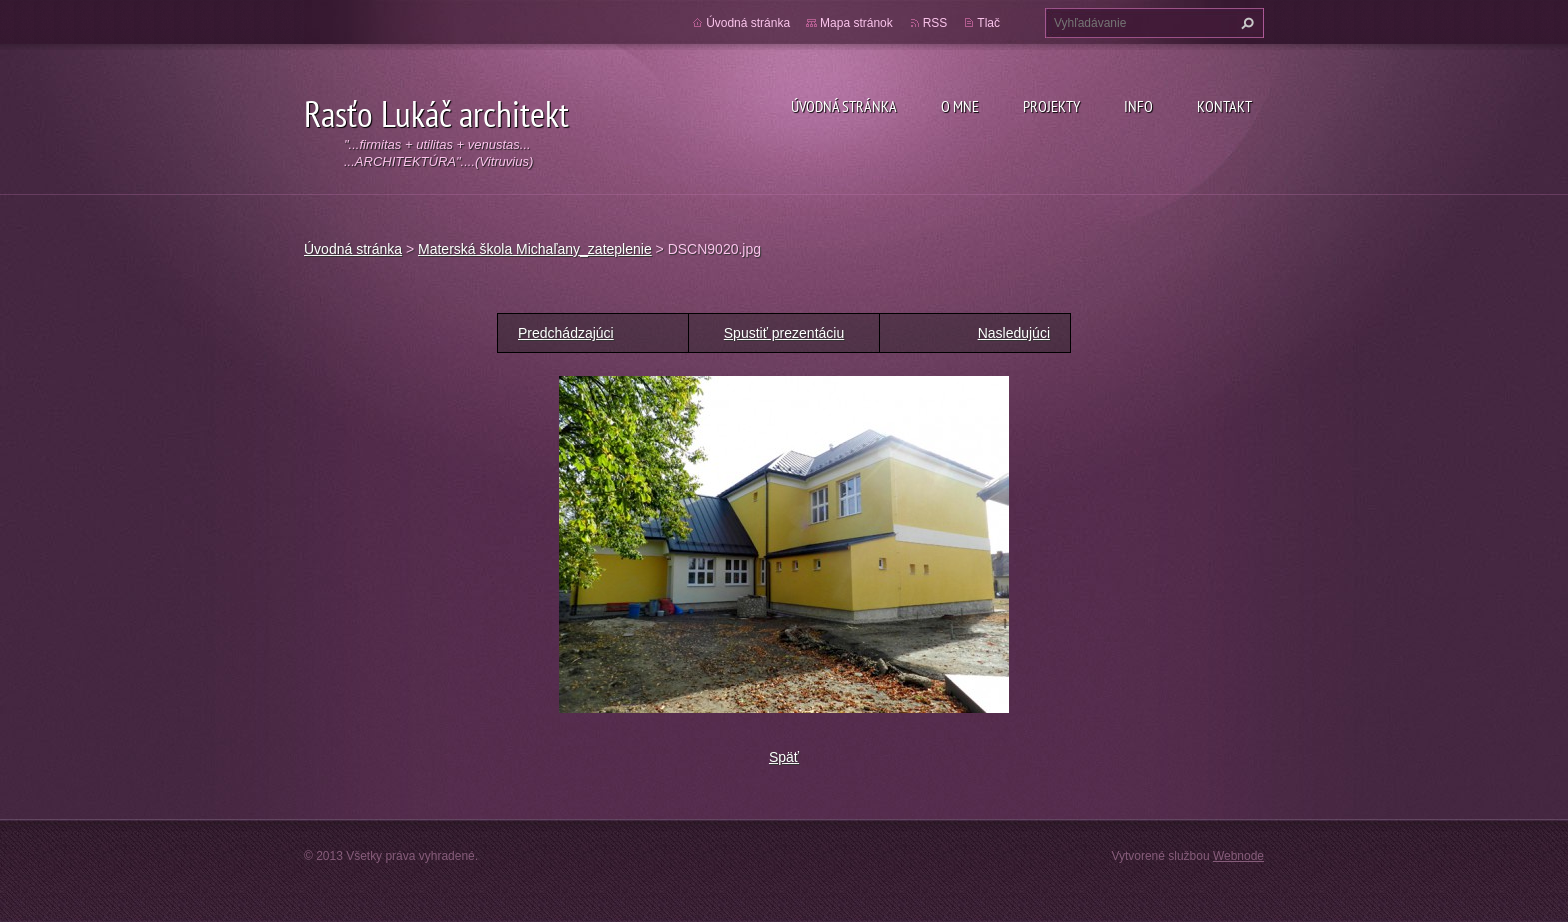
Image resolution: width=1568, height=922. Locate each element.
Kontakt (1224, 106)
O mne (960, 106)
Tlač (988, 23)
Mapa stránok (856, 23)
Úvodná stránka (844, 106)
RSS (935, 23)
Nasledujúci (1014, 333)
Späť (784, 757)
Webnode (1238, 856)
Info (1138, 106)
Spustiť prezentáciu (784, 333)
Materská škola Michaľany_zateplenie (535, 249)
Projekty (1051, 106)
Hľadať (1245, 23)
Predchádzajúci (566, 333)
